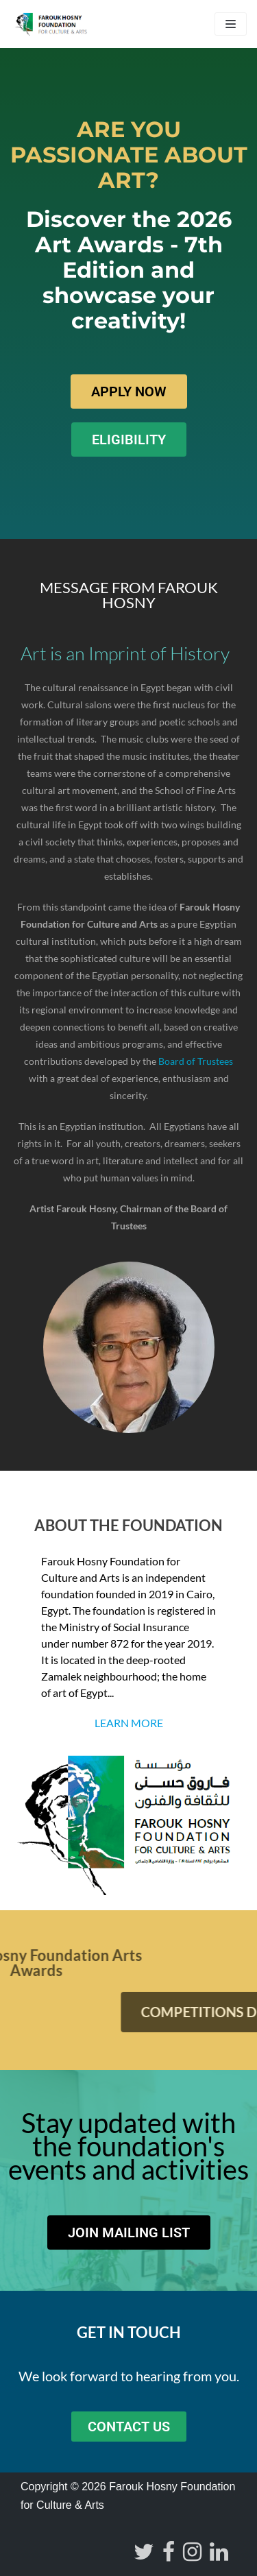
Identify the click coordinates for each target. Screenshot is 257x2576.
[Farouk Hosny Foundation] (51, 24)
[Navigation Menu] (231, 24)
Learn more (129, 1722)
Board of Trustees (195, 1061)
